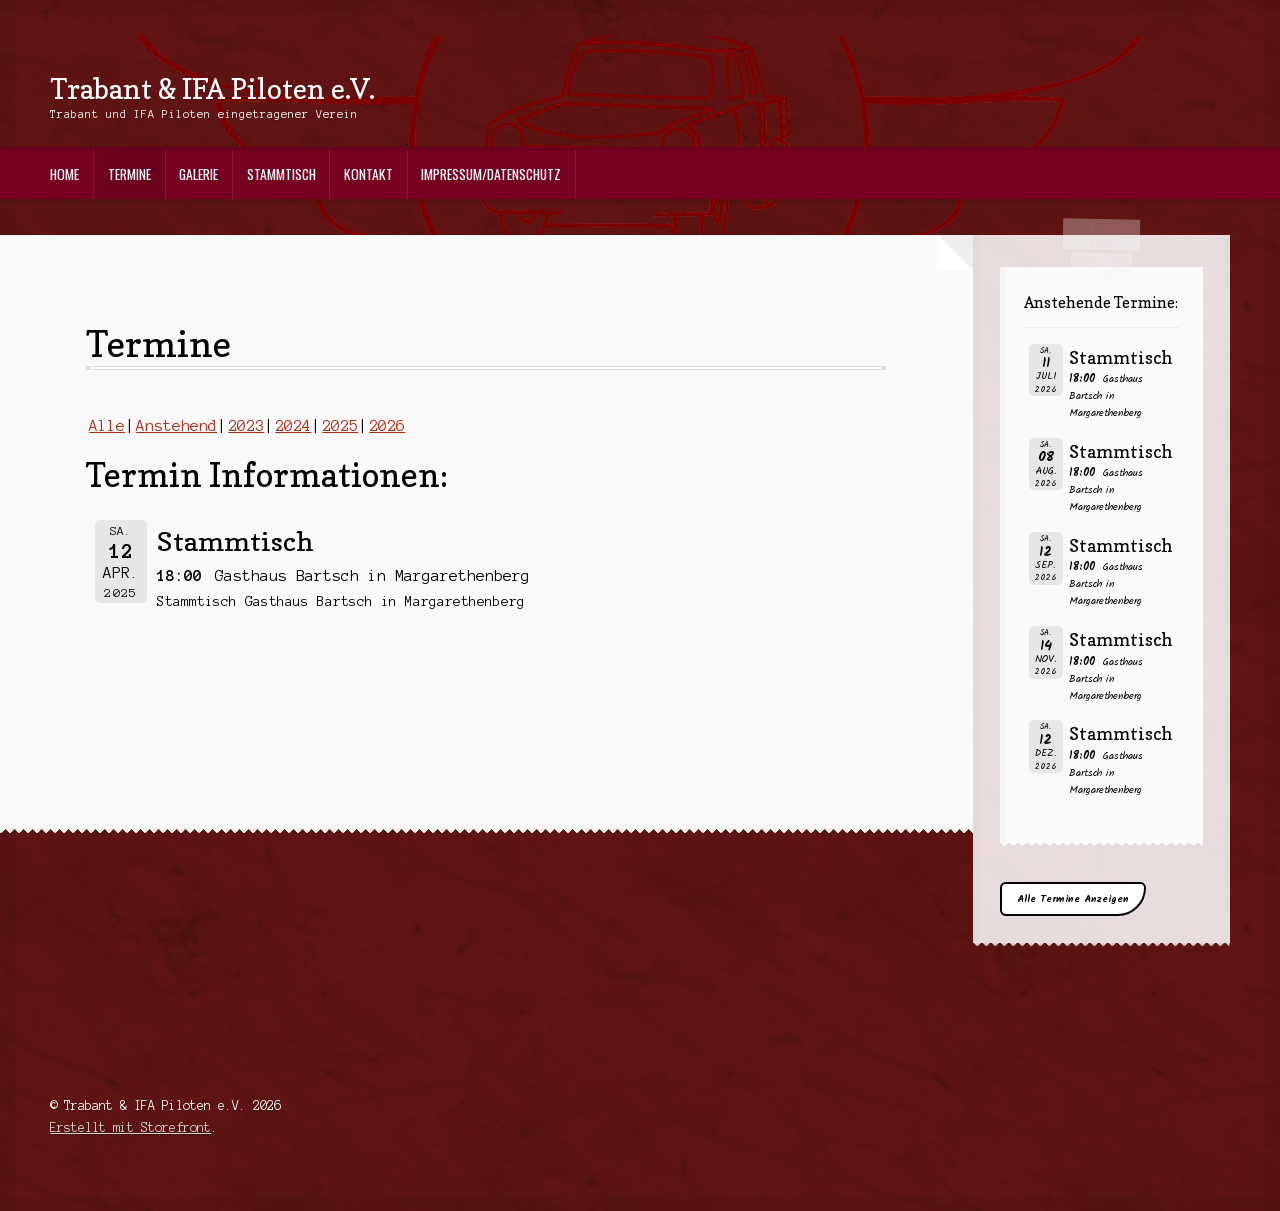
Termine (129, 174)
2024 (293, 426)
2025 (340, 426)
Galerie (198, 174)
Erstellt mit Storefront (130, 1127)
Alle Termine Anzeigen (1073, 899)
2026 (387, 426)
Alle (107, 426)
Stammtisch (281, 174)
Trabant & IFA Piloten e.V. (212, 88)
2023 (246, 426)
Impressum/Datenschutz (491, 174)
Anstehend (176, 426)
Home (64, 174)
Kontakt (368, 174)
